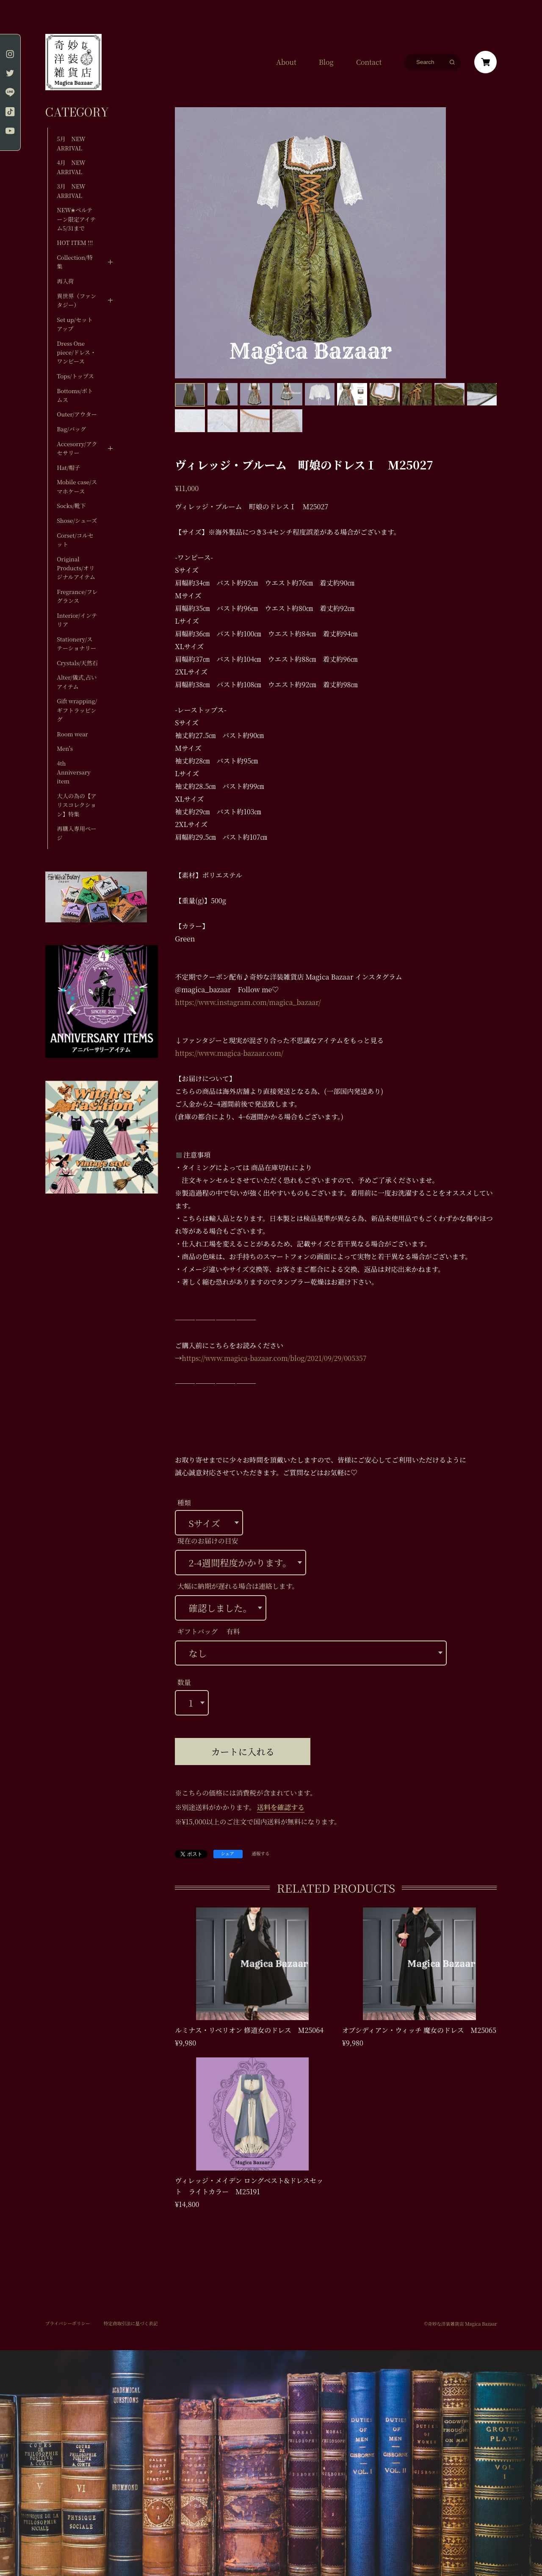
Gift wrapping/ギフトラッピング (77, 710)
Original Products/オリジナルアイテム (76, 568)
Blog (326, 62)
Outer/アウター (77, 414)
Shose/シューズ (77, 520)
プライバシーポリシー (67, 2323)
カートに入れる (242, 1751)
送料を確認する (280, 1807)
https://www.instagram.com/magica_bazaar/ (248, 1002)
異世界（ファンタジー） (76, 300)
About (286, 62)
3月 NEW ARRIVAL (71, 190)
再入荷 (65, 281)
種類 (184, 1502)
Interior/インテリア (77, 619)
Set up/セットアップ (75, 324)
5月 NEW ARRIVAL (71, 143)
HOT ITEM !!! (75, 243)
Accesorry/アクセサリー (77, 448)
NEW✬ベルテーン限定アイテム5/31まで (76, 219)
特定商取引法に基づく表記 (131, 2323)
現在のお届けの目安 (207, 1541)
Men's (65, 748)
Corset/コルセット (75, 539)
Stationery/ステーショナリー (76, 643)
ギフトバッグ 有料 (208, 1631)
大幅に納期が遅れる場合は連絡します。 (238, 1586)
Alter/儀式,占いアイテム (77, 681)
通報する (261, 1854)
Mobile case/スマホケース (77, 486)
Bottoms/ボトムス (75, 395)
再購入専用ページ (76, 832)
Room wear (72, 734)
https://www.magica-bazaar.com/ (229, 1053)
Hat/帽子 (68, 468)
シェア (227, 1853)
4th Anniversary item (73, 772)
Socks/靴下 (71, 506)
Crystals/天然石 (77, 663)
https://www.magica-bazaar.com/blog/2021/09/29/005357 (274, 1358)
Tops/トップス (75, 376)
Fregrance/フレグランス (77, 596)
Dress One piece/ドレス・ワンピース (76, 352)
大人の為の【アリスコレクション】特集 (76, 805)
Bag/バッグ (71, 429)
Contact (369, 62)
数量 (184, 1682)
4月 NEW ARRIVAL (71, 166)
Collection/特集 (75, 261)
